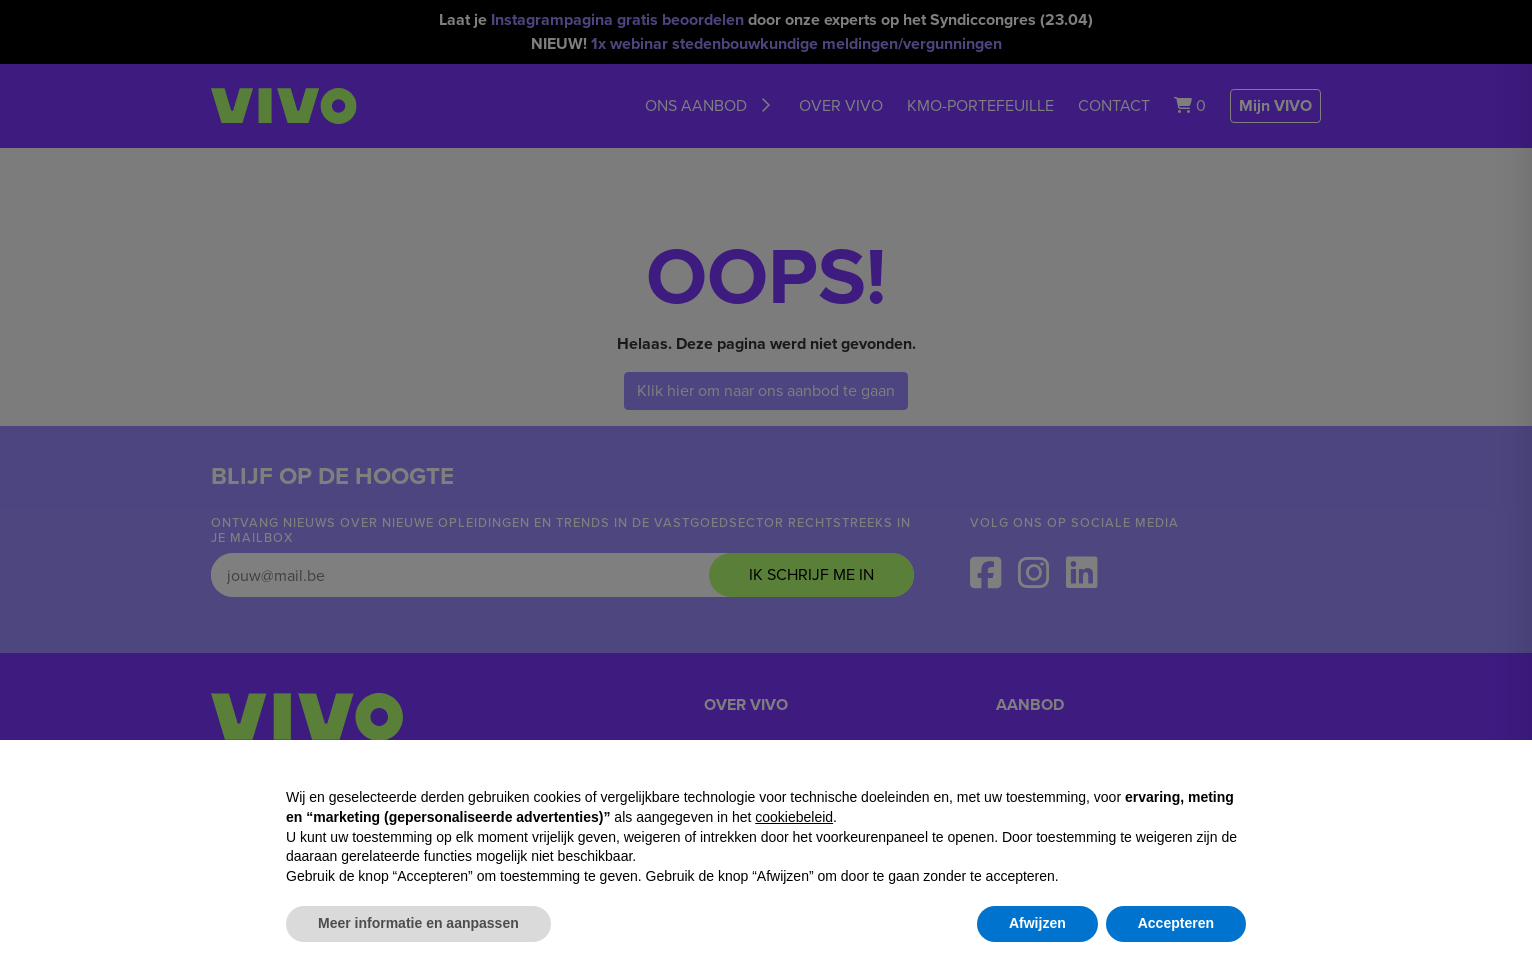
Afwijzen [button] (1037, 923)
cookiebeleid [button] (794, 817)
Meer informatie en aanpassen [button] (418, 923)
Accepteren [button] (1176, 923)
